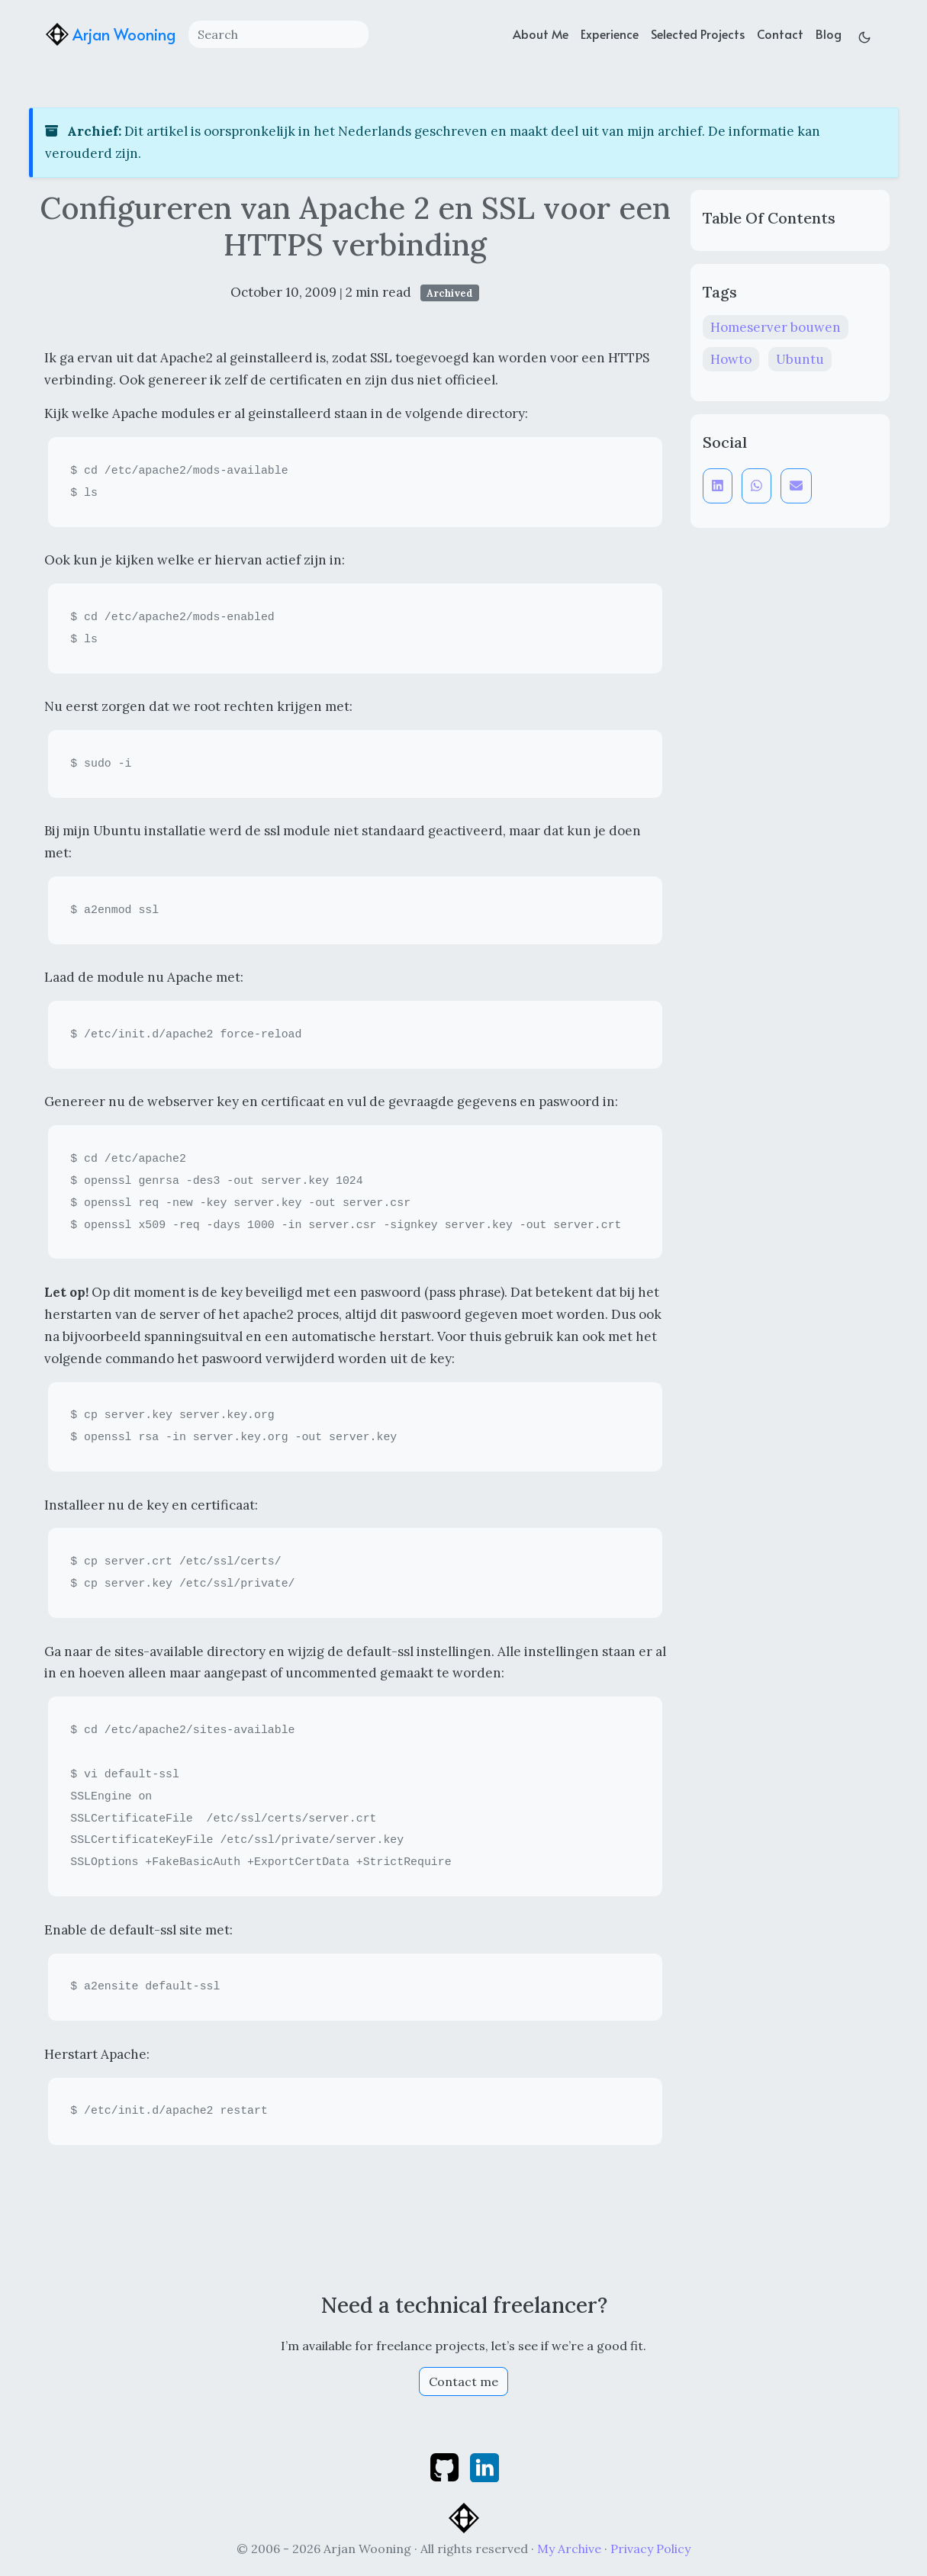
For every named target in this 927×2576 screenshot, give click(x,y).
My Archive (569, 2548)
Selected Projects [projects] (698, 33)
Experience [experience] (610, 33)
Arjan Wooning (110, 34)
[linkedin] (484, 2466)
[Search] (278, 34)
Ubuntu (800, 359)
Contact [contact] (780, 33)
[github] (446, 2466)
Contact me (463, 2381)
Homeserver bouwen (775, 327)
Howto (731, 359)
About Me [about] (540, 33)
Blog (829, 33)
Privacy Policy (650, 2548)
